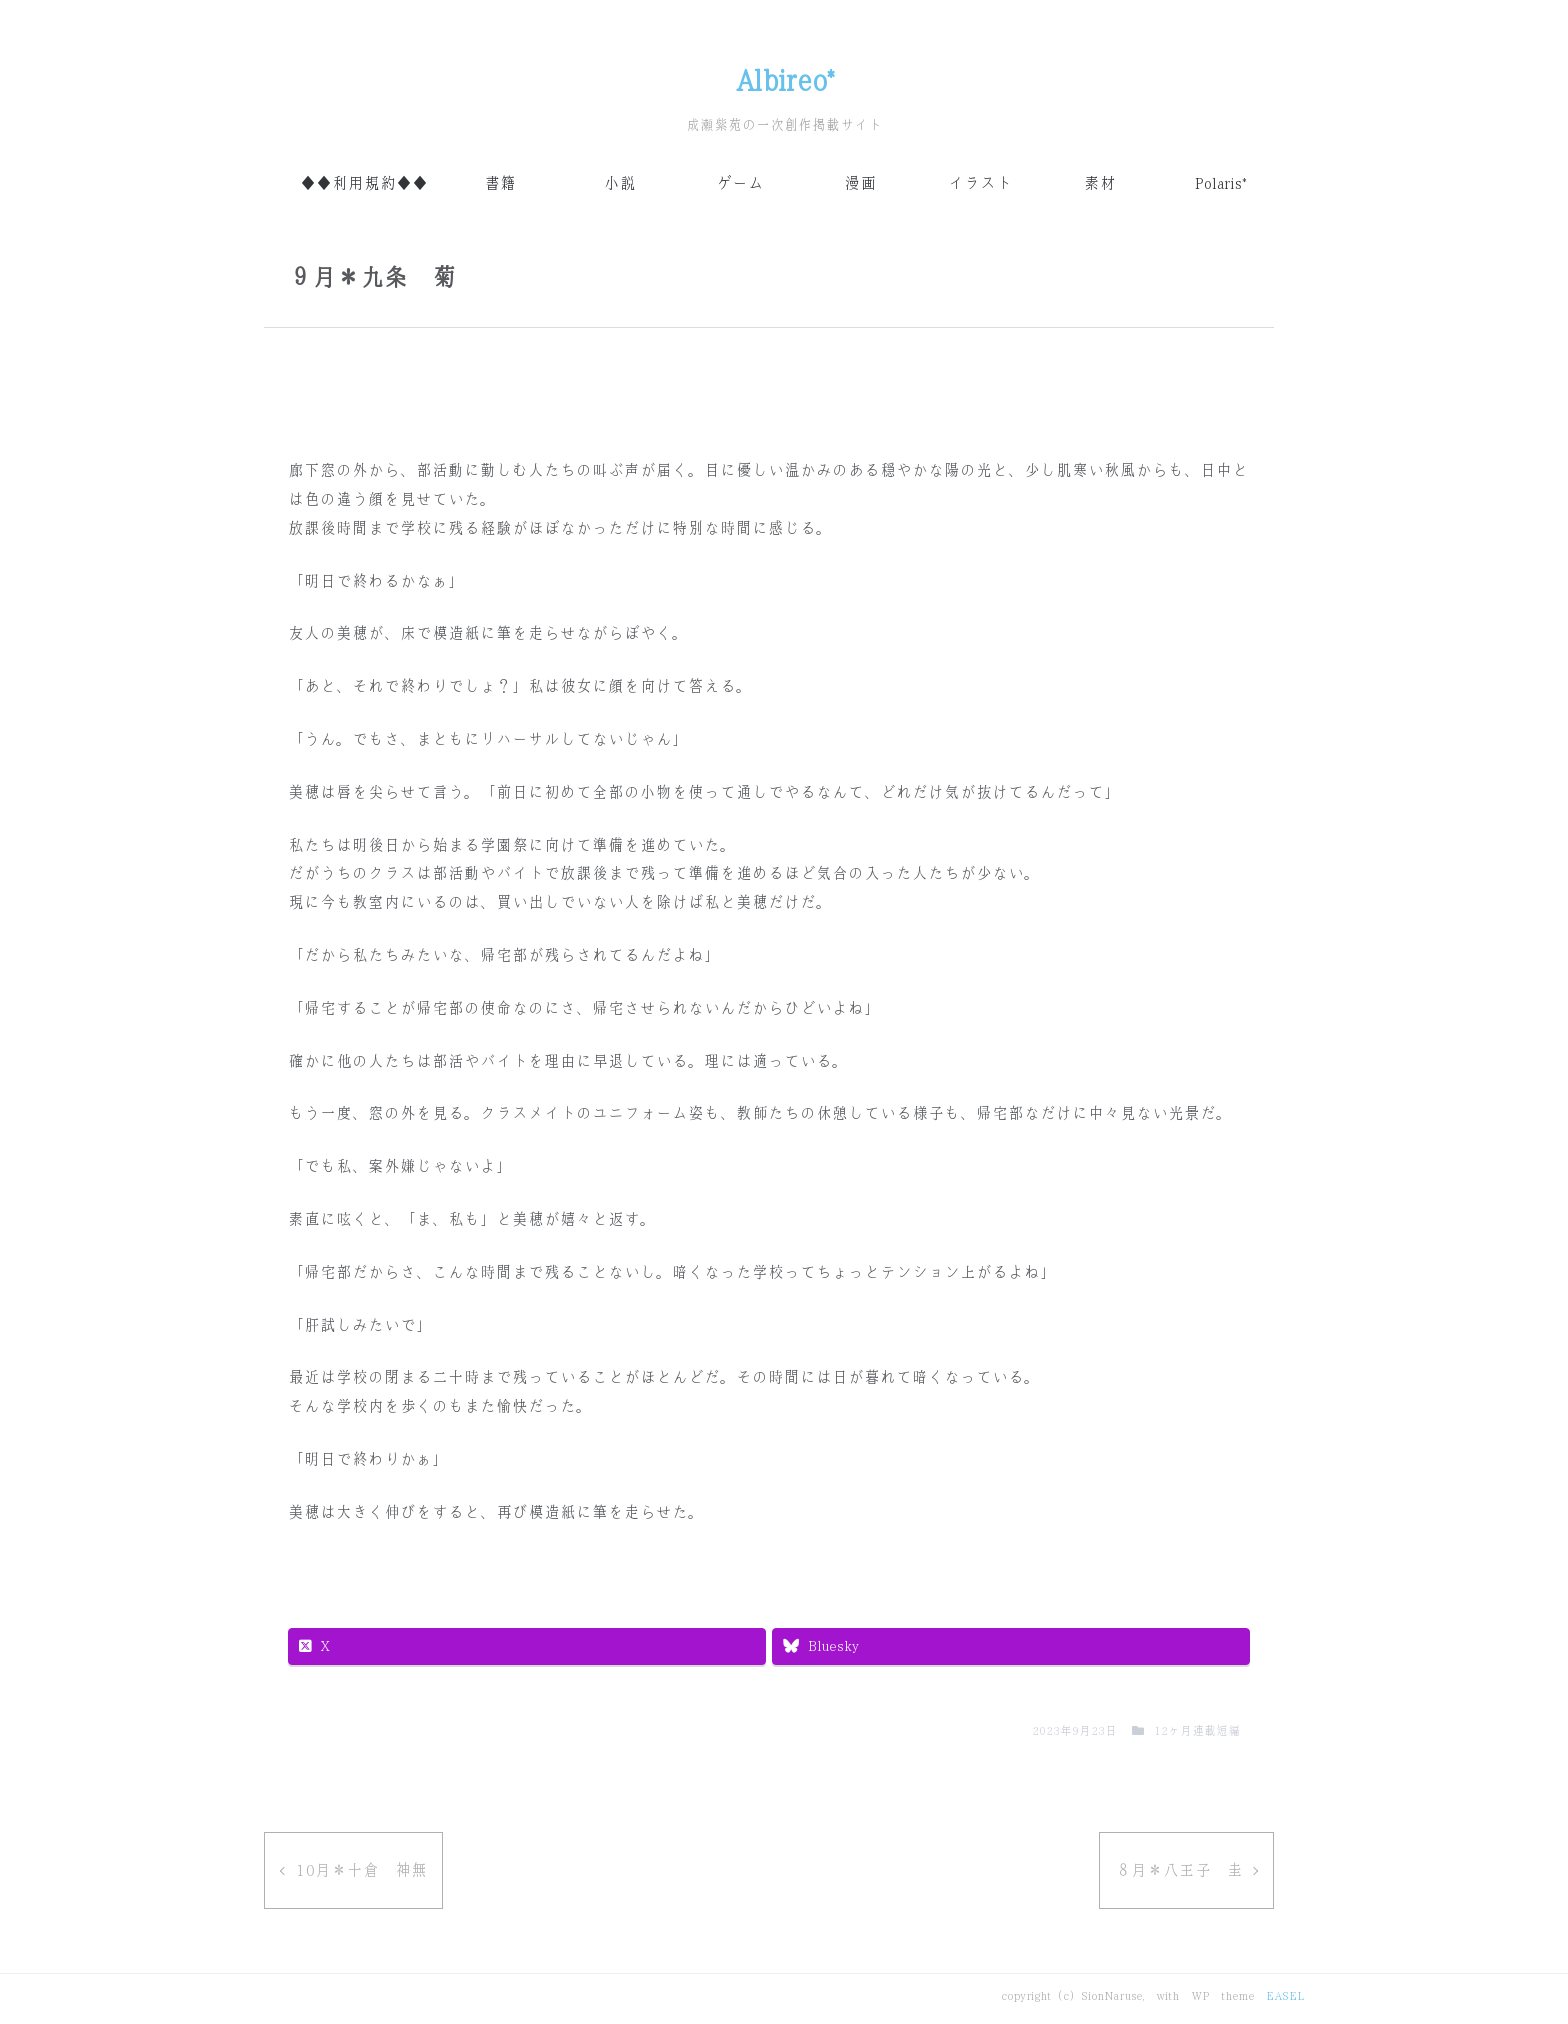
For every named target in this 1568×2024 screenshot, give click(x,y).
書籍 (500, 183)
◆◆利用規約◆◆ (364, 183)
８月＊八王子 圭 (1179, 1870)
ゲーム (740, 183)
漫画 (860, 183)
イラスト (980, 183)
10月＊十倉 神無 (361, 1870)
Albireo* (784, 81)
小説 (620, 183)
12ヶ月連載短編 (1197, 1731)
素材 (1100, 183)
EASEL (1285, 1996)
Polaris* (1220, 183)
